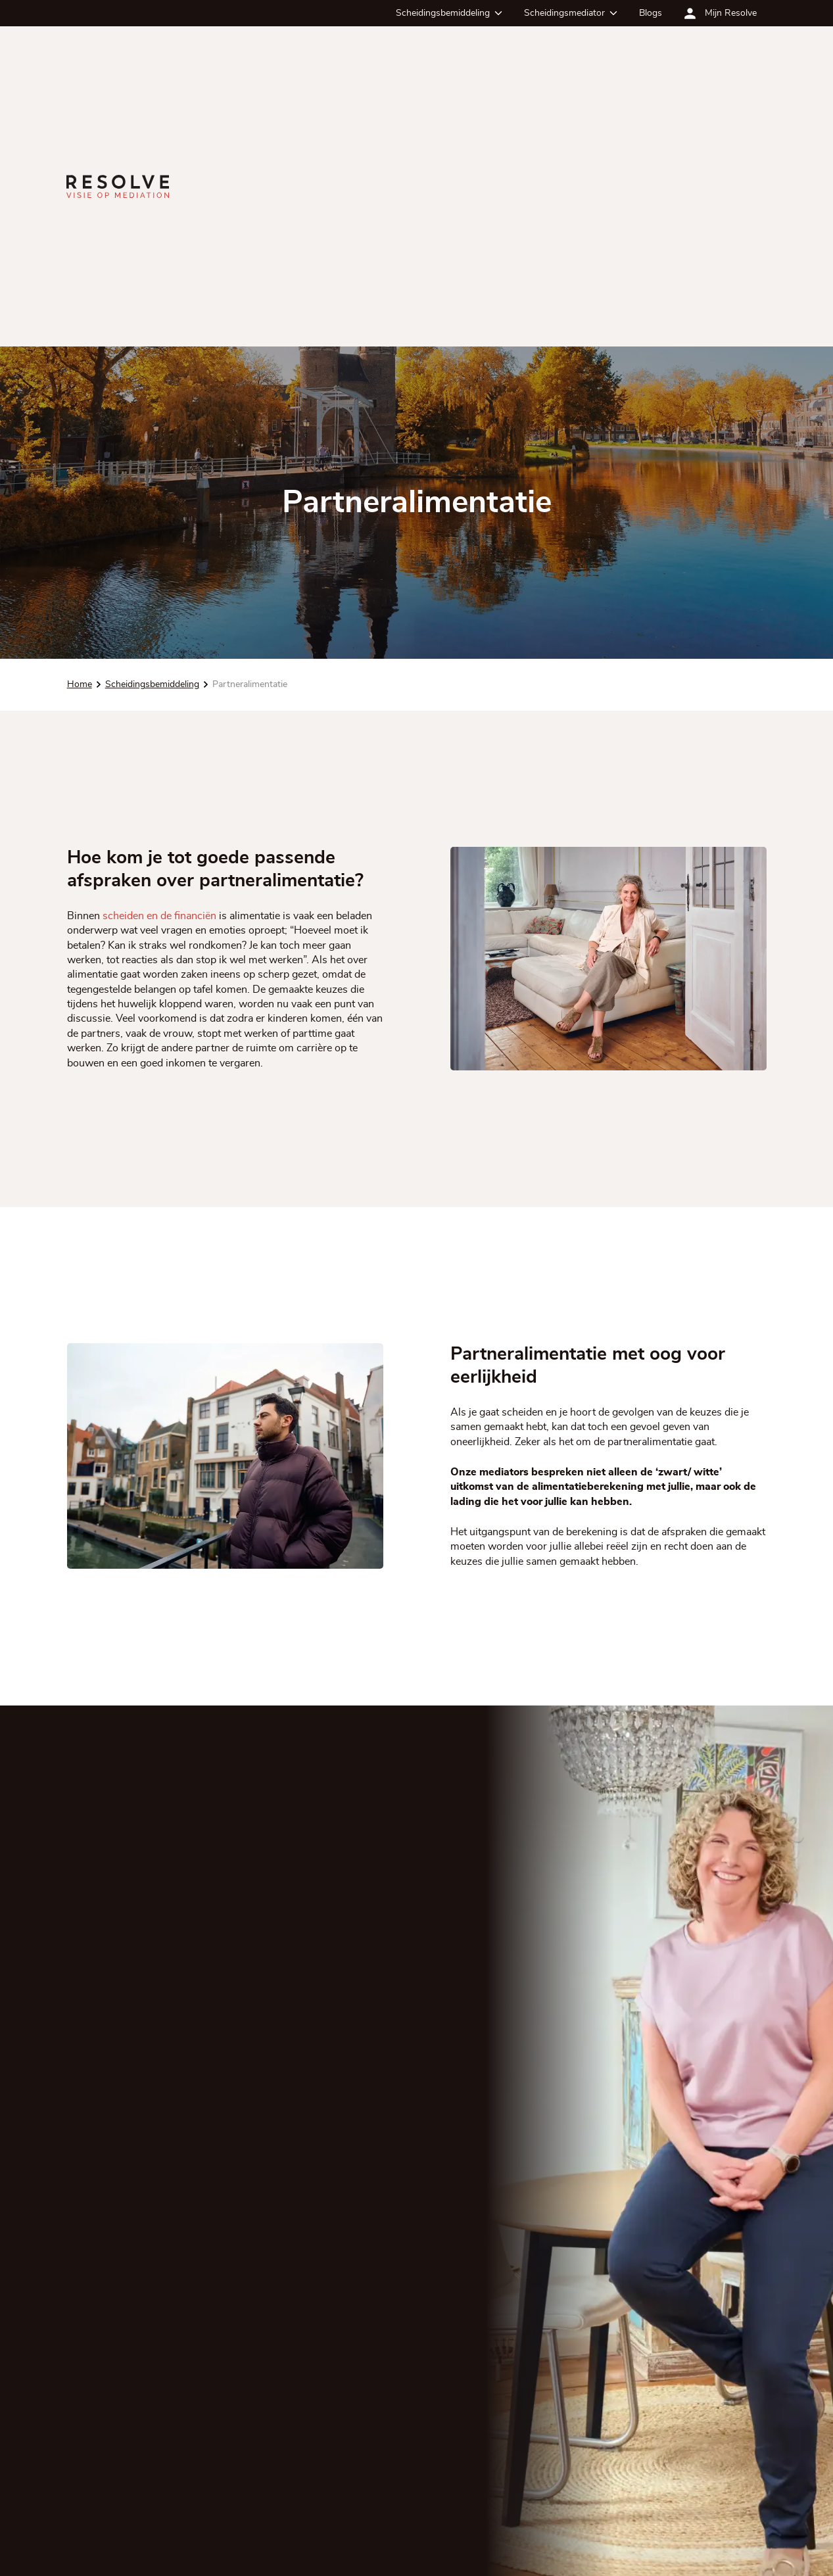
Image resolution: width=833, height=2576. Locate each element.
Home (78, 684)
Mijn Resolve (731, 13)
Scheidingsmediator (564, 13)
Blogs (650, 13)
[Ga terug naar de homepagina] (117, 186)
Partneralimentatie (249, 684)
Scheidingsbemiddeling (443, 13)
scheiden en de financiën (159, 916)
